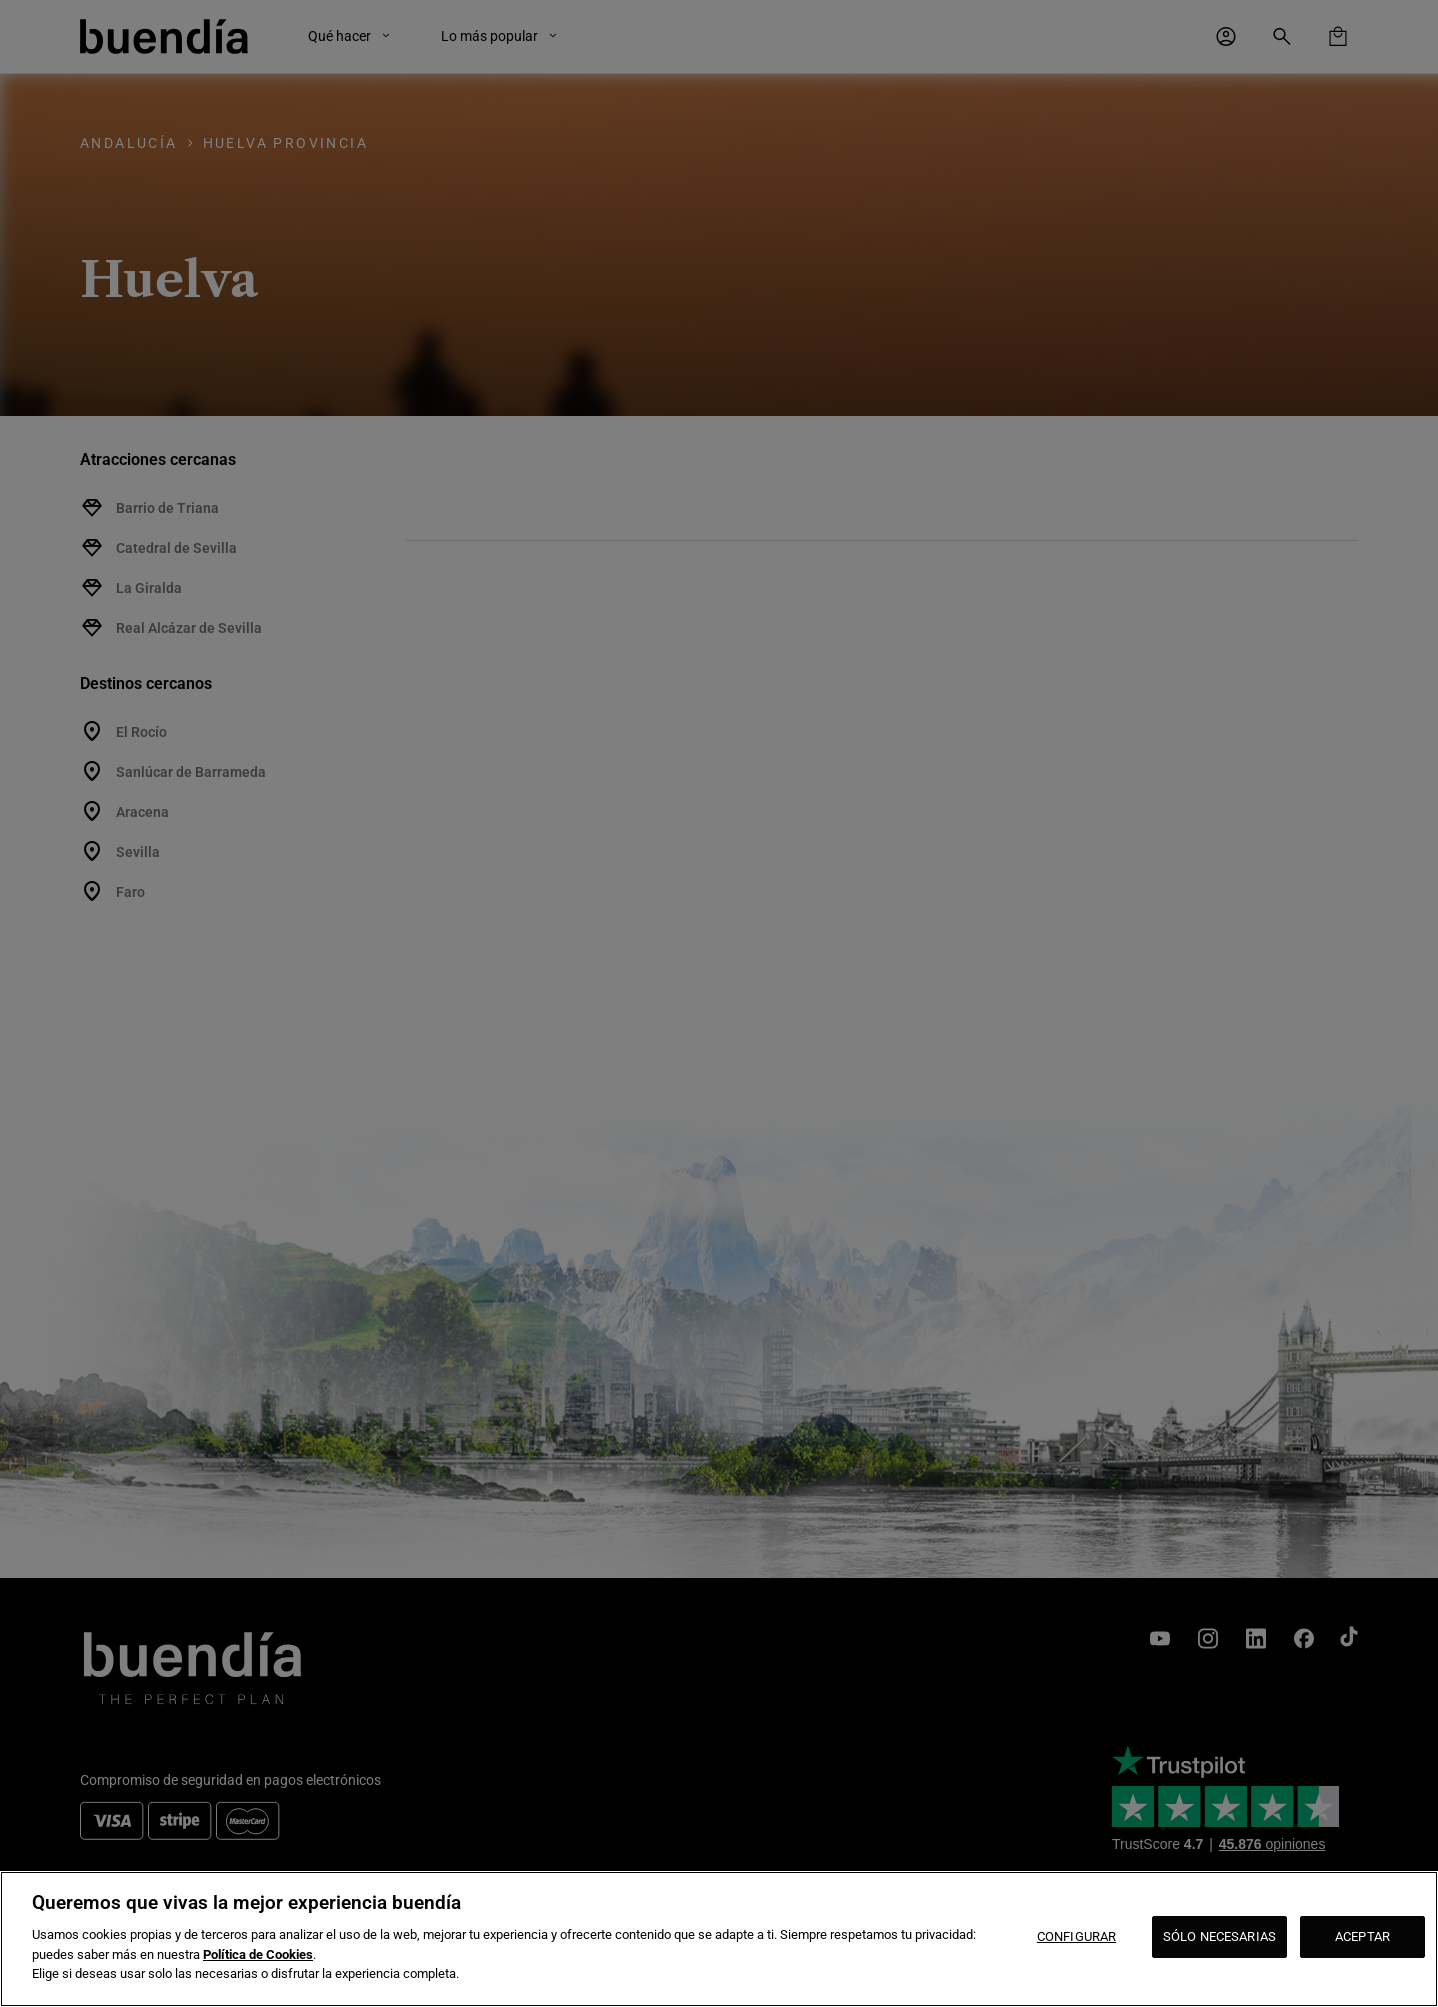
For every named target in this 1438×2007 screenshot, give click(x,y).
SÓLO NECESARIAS (1219, 1936)
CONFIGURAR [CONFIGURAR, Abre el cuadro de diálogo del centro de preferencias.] (1076, 1936)
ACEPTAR (1362, 1936)
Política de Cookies (258, 1954)
